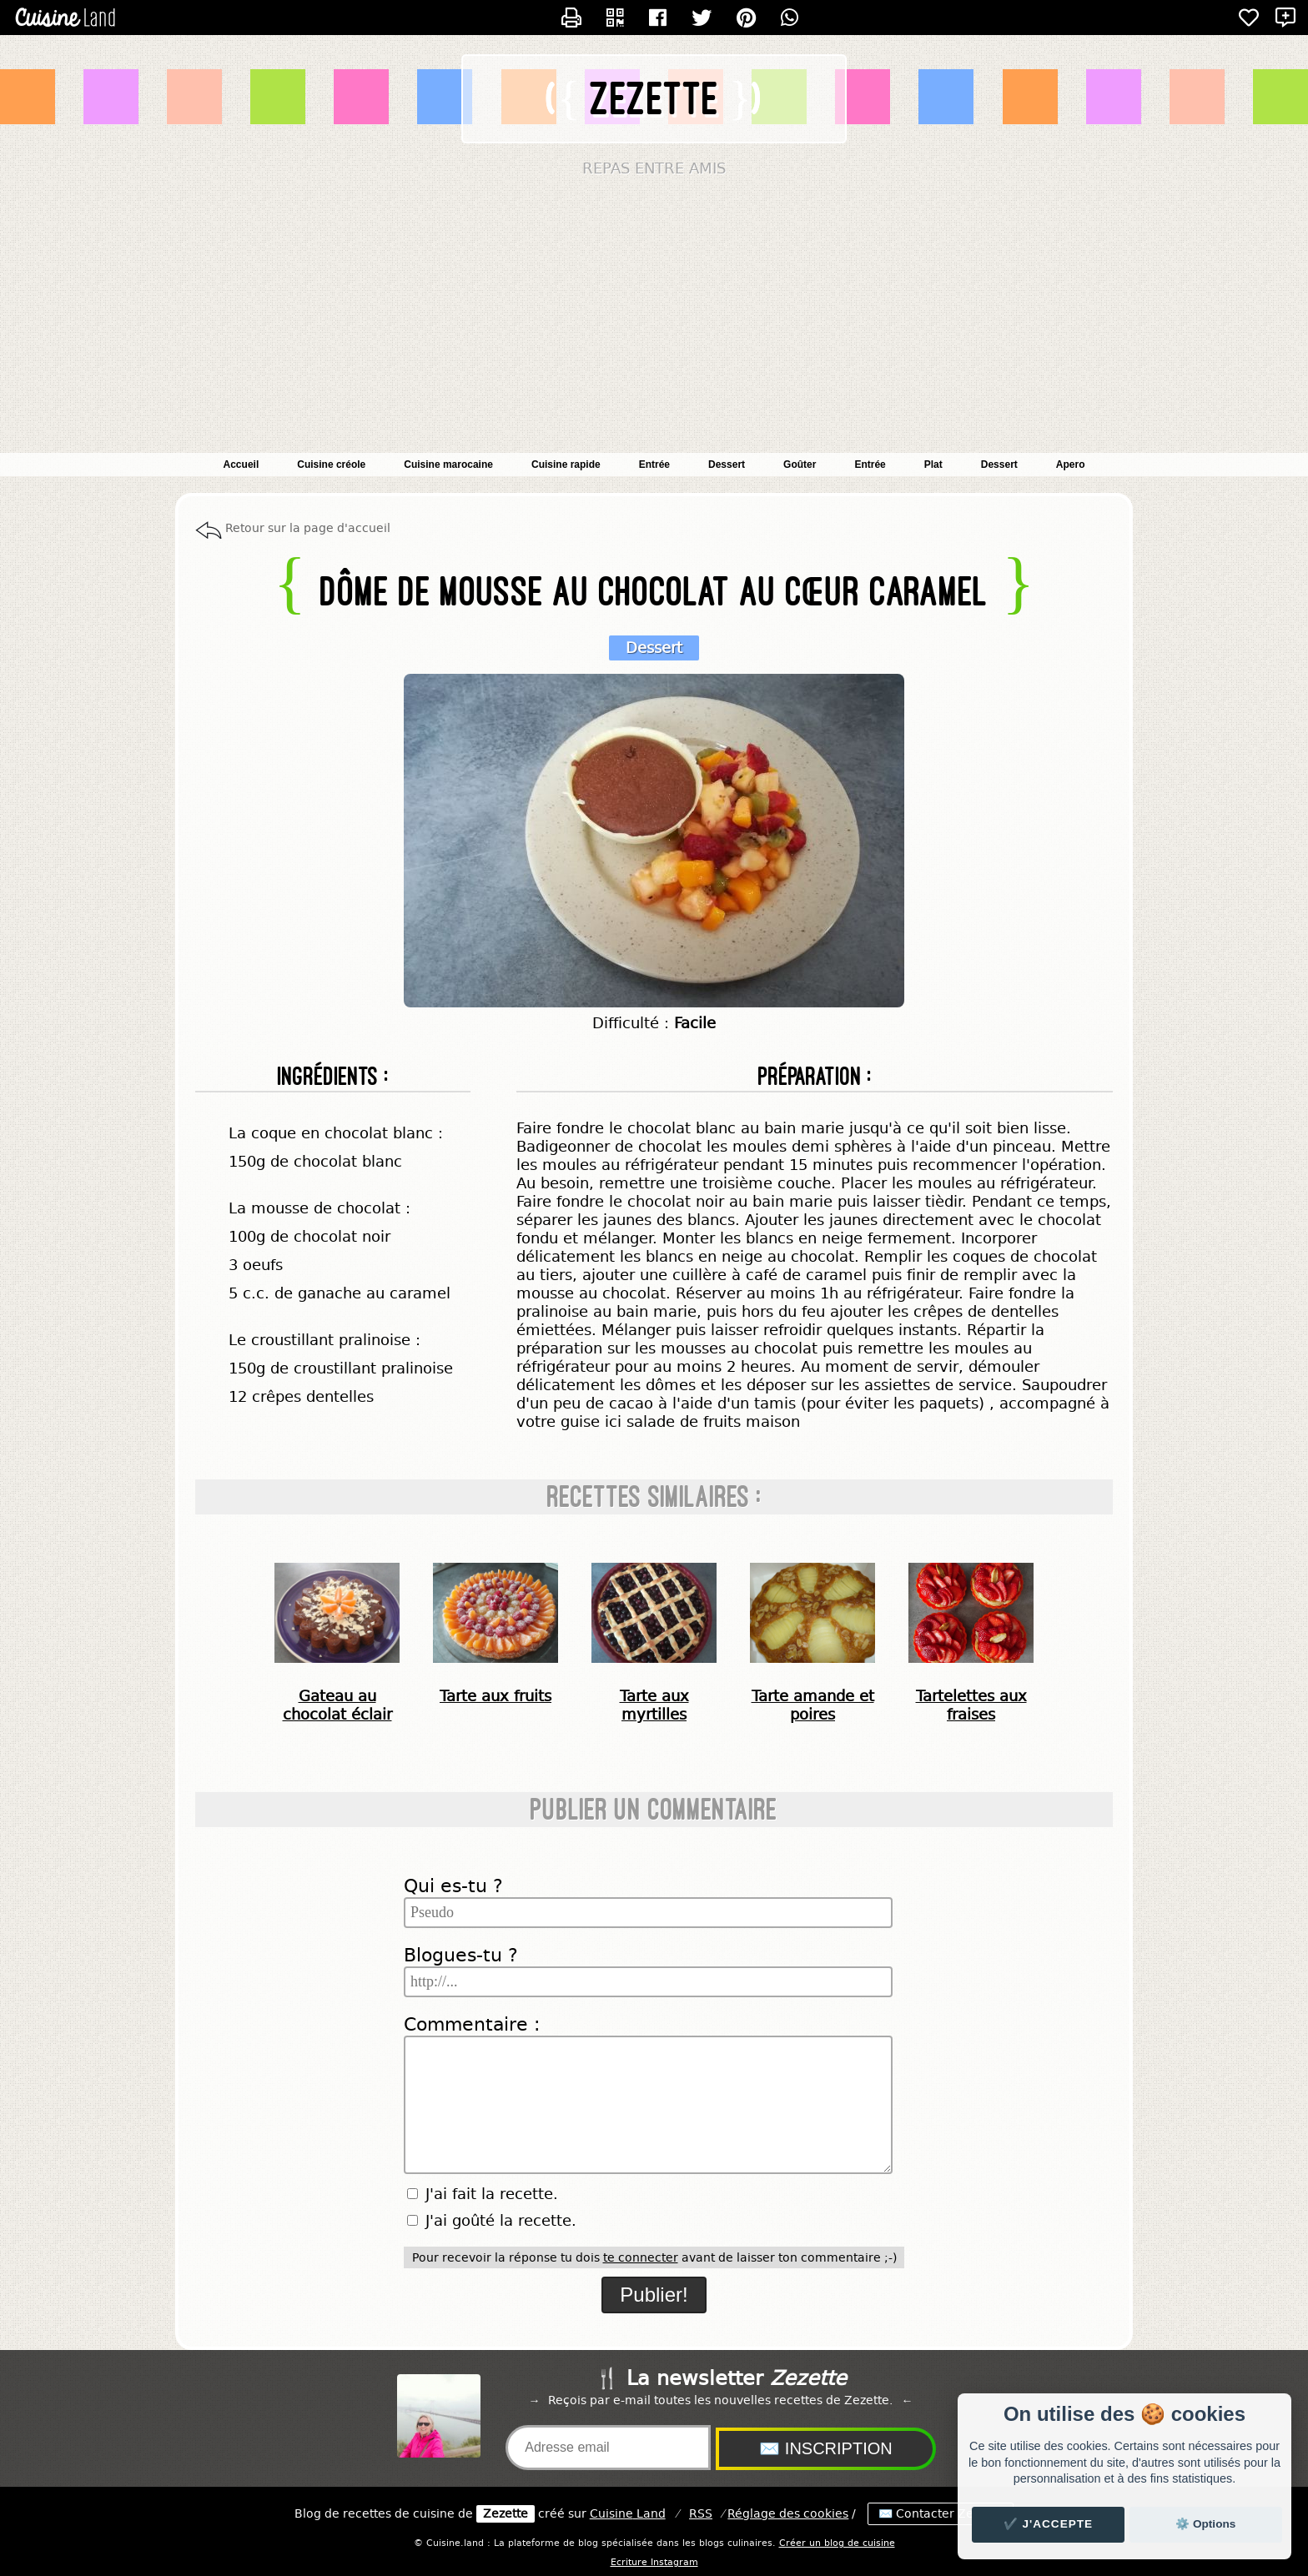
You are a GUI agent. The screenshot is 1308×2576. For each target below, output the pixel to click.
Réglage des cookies (787, 2514)
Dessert (999, 464)
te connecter (640, 2257)
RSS (700, 2514)
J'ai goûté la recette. (491, 2221)
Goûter (799, 464)
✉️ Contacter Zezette (940, 2514)
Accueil (241, 464)
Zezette (655, 99)
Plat (933, 464)
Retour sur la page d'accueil (307, 528)
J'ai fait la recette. (482, 2194)
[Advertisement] (654, 319)
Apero (1070, 464)
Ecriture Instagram (654, 2562)
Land (628, 2514)
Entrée (869, 464)
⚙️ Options (1205, 2524)
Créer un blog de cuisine (837, 2543)
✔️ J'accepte (1049, 2524)
